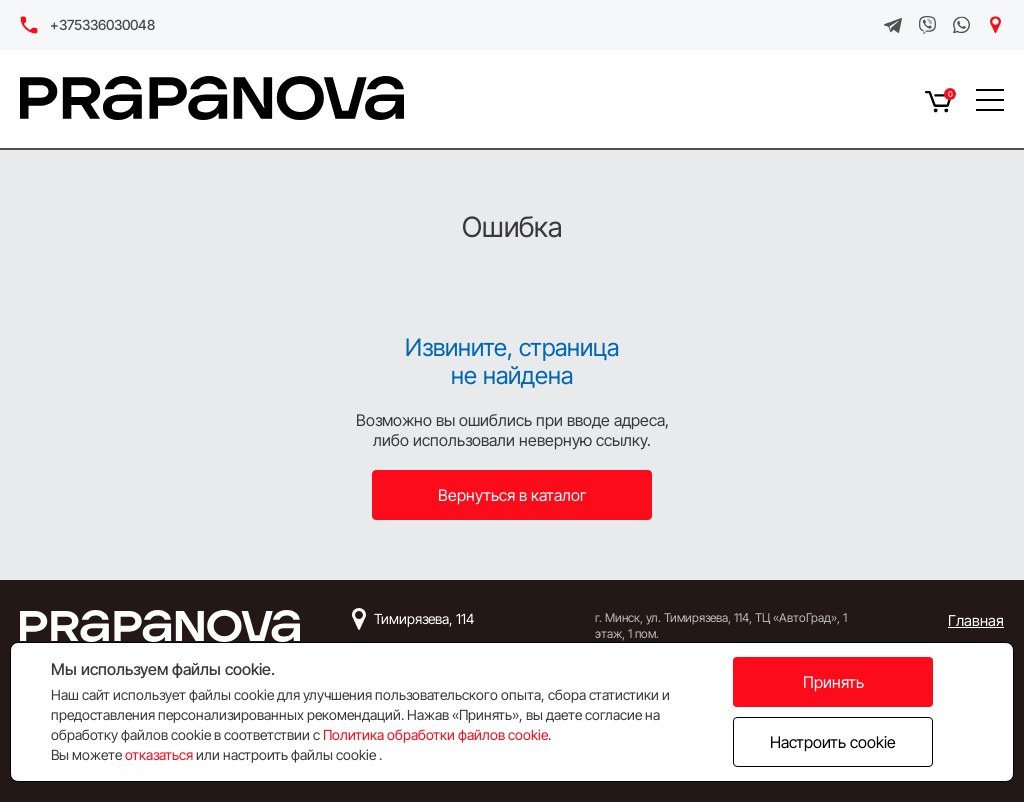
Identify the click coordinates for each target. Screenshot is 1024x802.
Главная (976, 620)
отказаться (159, 754)
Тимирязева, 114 (424, 618)
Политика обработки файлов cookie (435, 734)
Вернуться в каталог (512, 495)
